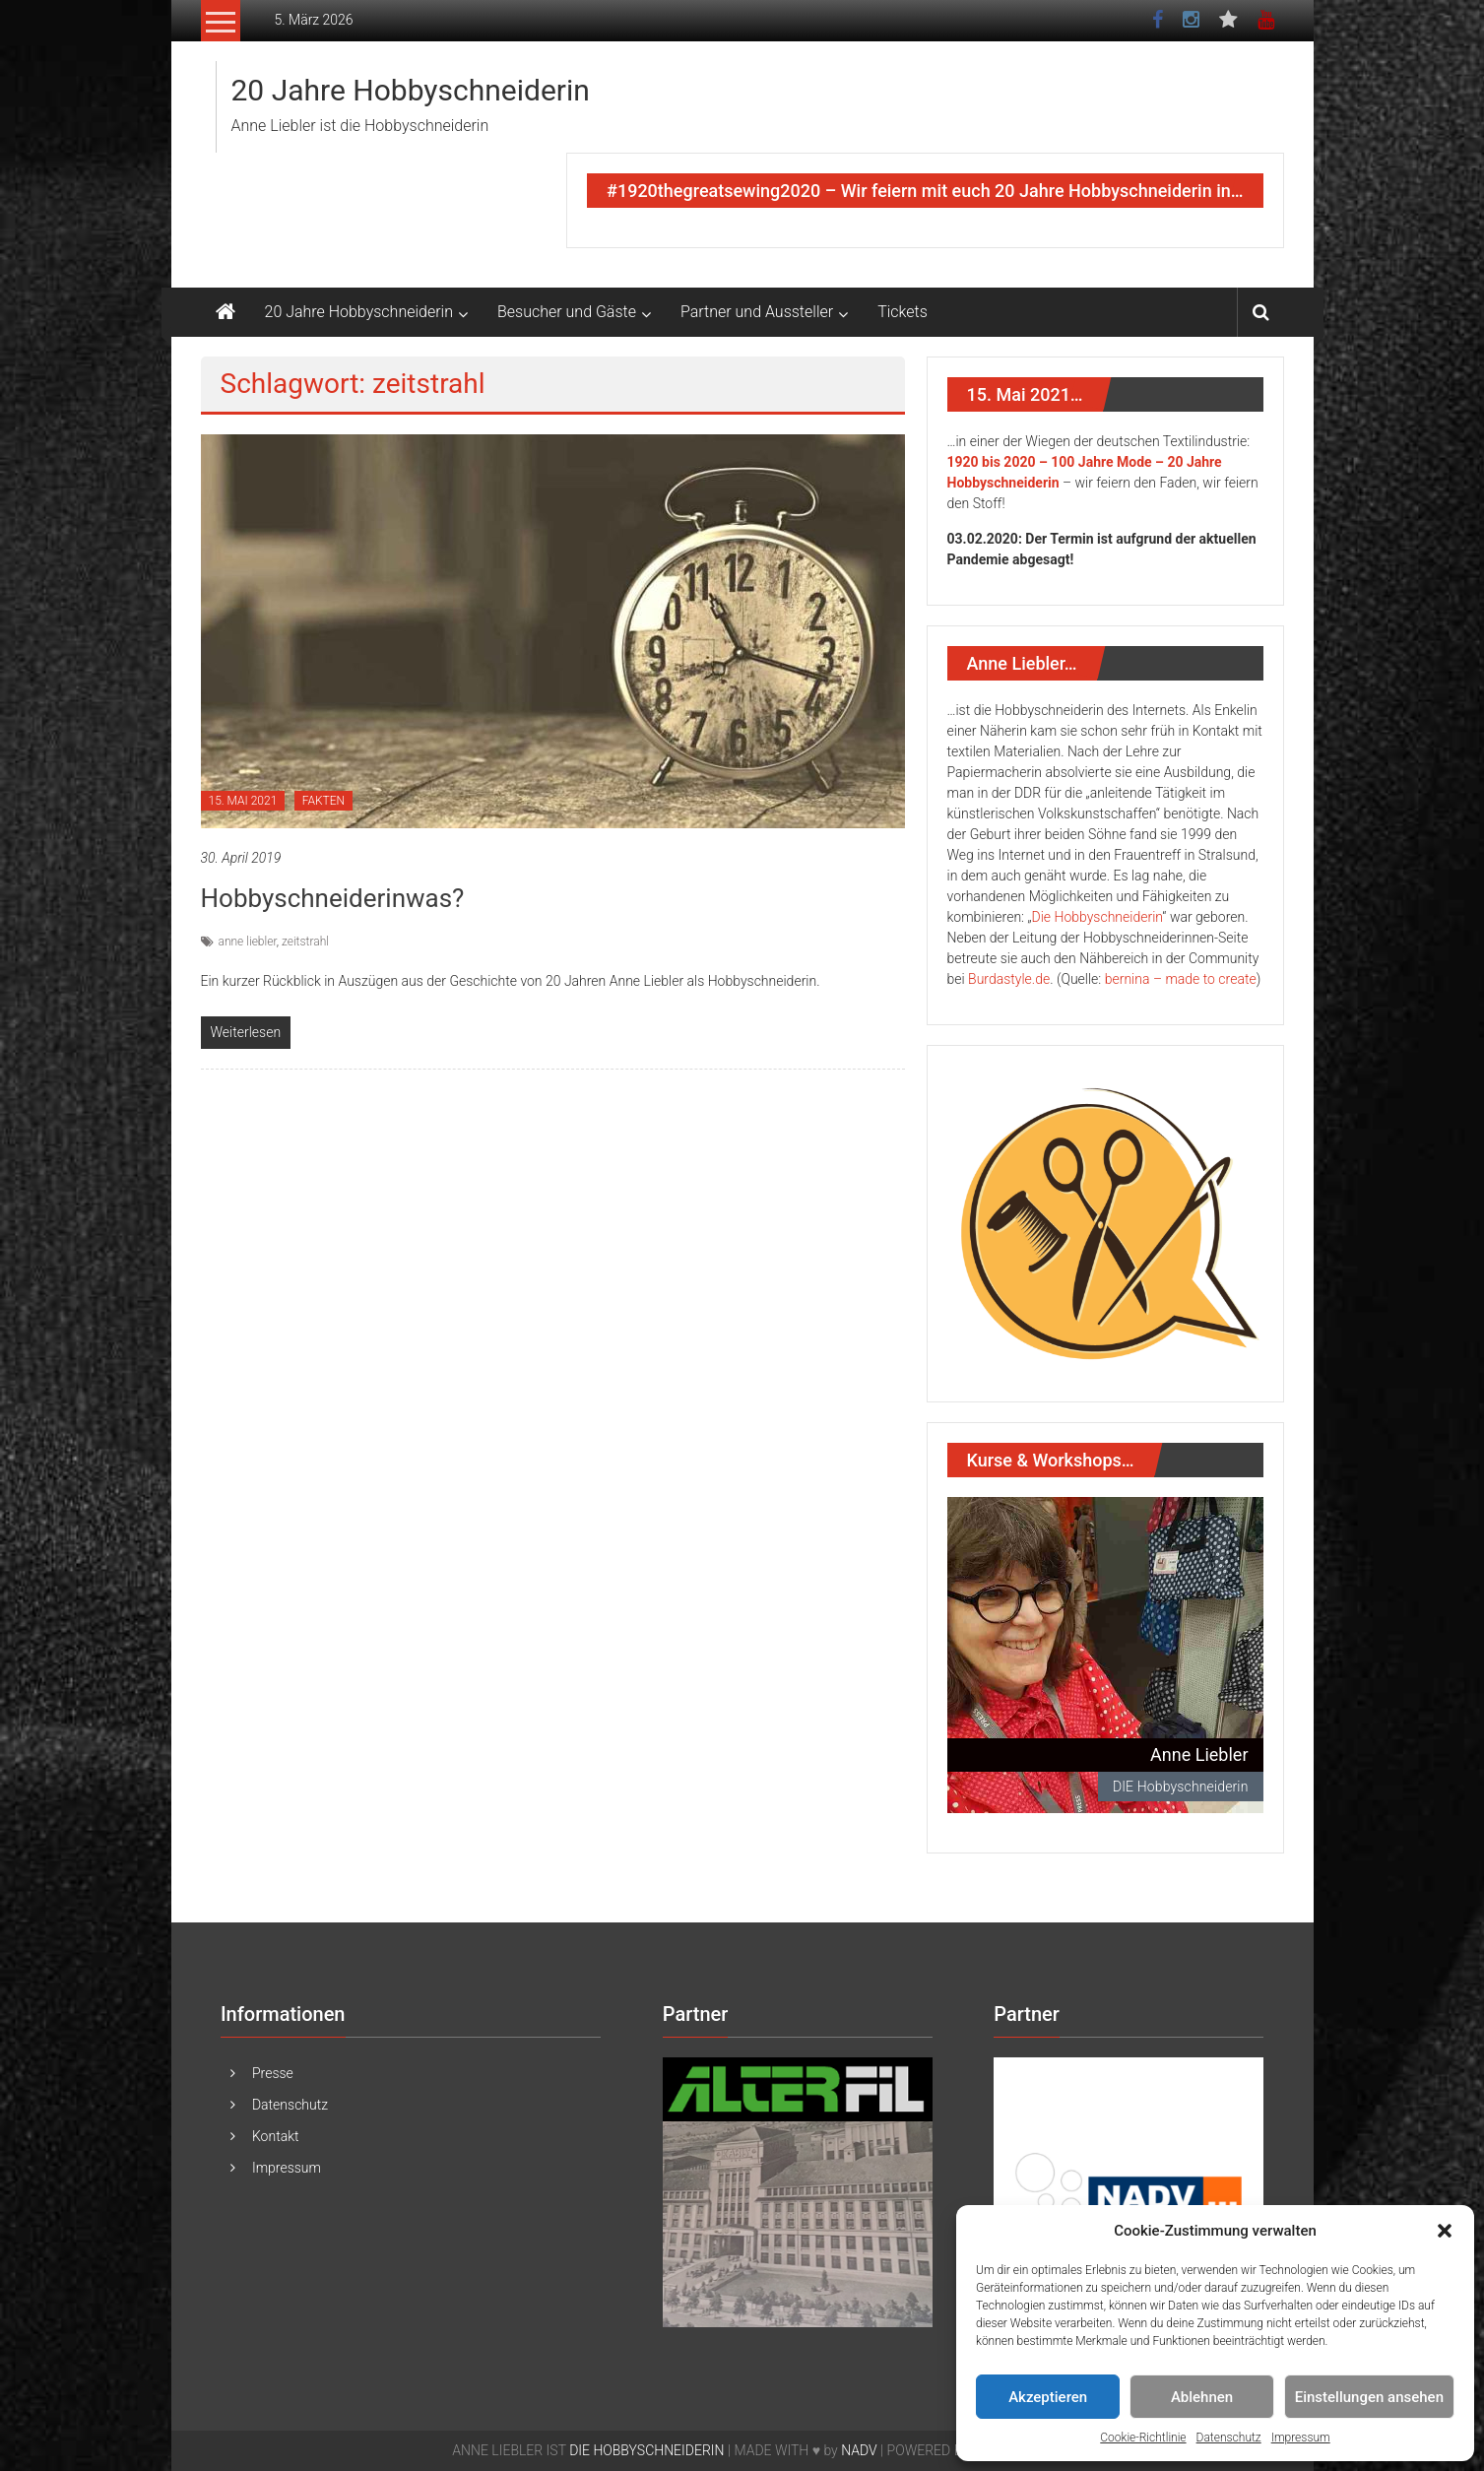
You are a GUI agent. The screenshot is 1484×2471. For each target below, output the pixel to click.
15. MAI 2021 (243, 801)
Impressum (1300, 2437)
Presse (272, 2073)
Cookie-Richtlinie (1143, 2437)
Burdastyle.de (1009, 979)
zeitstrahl (305, 941)
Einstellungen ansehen (1369, 2397)
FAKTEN (323, 801)
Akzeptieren (1047, 2397)
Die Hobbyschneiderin (1097, 917)
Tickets (902, 311)
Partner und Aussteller (756, 311)
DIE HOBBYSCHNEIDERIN (646, 2450)
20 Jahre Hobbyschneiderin (410, 90)
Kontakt (275, 2136)
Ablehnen (1202, 2397)
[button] (1444, 2231)
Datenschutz (1228, 2437)
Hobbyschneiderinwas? (333, 898)
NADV (858, 2450)
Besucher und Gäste (566, 311)
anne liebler (248, 941)
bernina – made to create (1181, 979)
